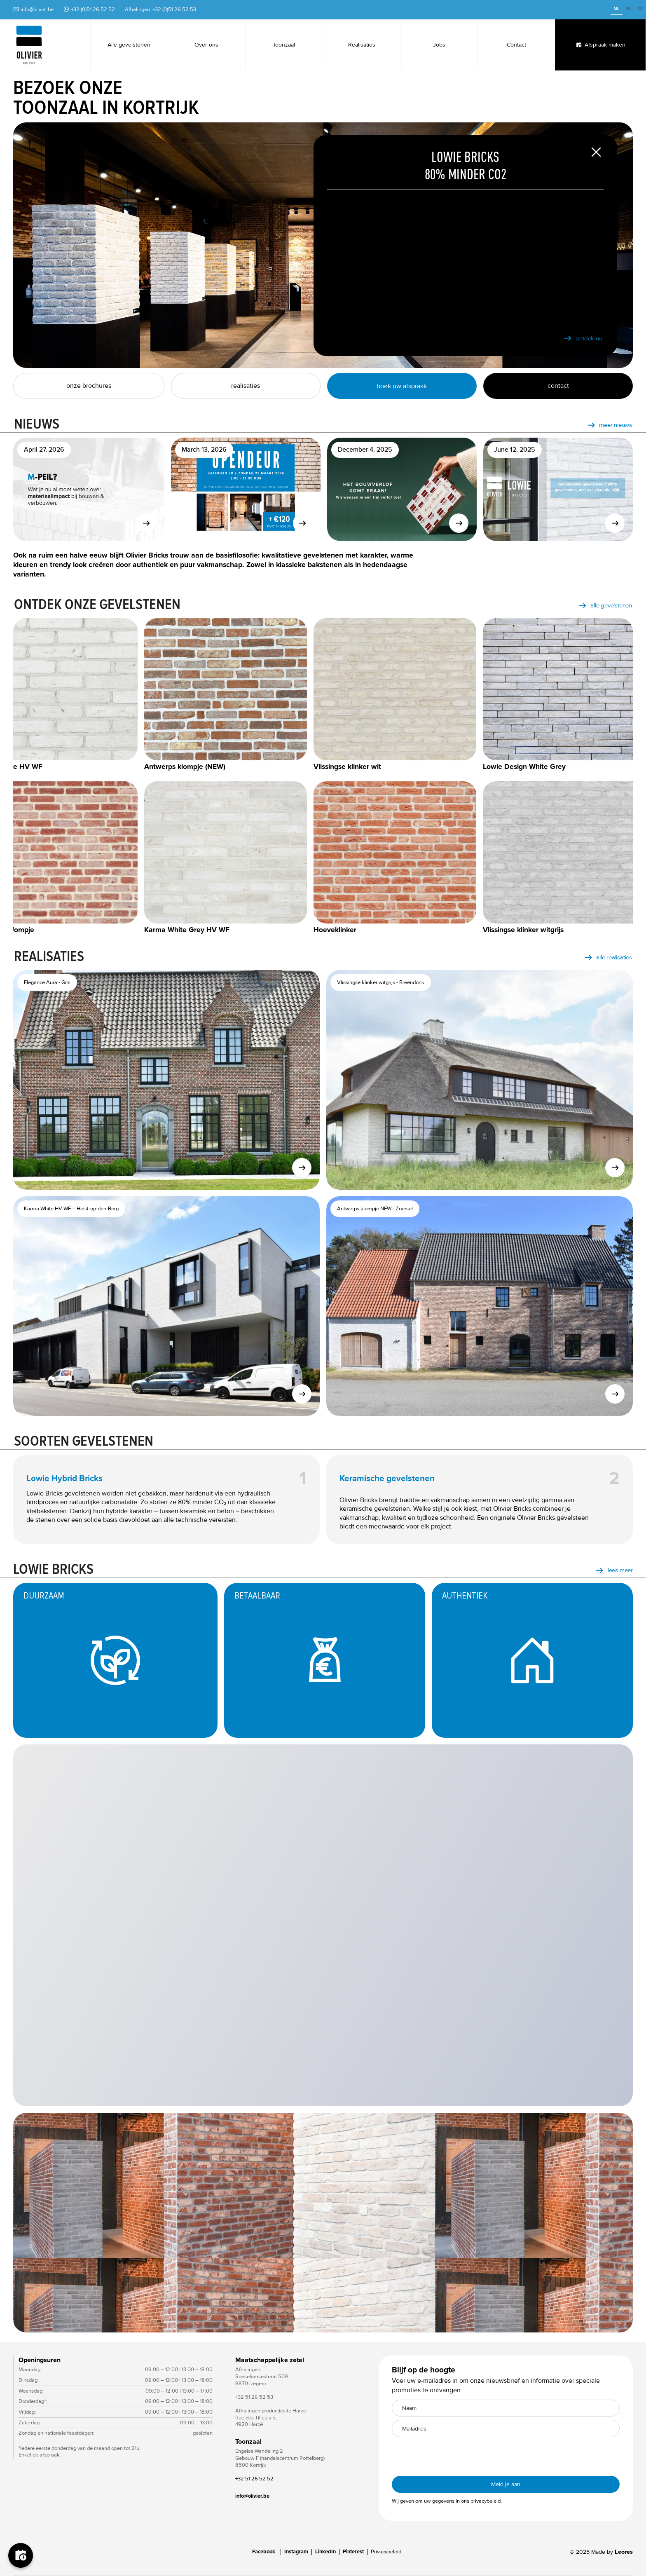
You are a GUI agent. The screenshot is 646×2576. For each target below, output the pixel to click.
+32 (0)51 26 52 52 (93, 9)
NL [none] (616, 9)
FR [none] (640, 9)
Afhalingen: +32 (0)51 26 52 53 (160, 9)
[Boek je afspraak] (20, 2555)
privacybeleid (485, 2501)
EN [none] (628, 9)
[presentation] (454, 2456)
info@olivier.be (37, 9)
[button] (29, 2222)
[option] (628, 10)
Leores (624, 2551)
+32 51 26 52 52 (254, 2478)
